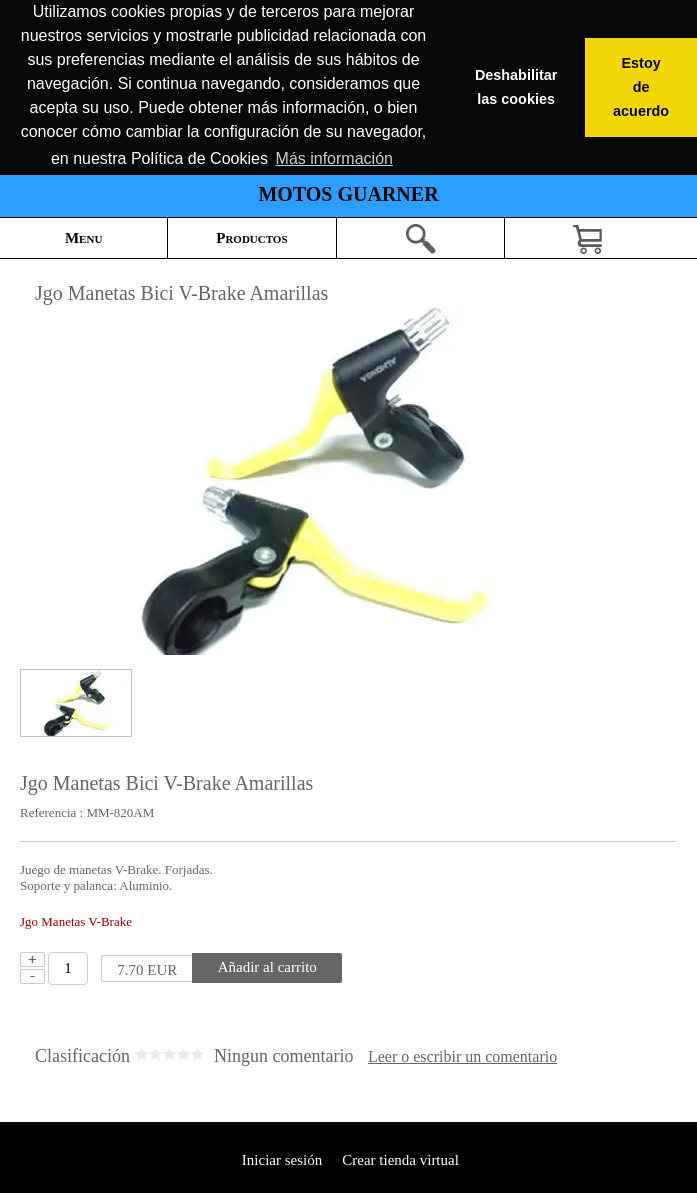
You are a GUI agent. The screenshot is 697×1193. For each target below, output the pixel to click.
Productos (251, 238)
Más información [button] (334, 158)
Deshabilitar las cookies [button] (516, 87)
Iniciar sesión (280, 1160)
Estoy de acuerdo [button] (641, 87)
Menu (83, 238)
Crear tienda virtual (400, 1160)
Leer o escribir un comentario (462, 1057)
